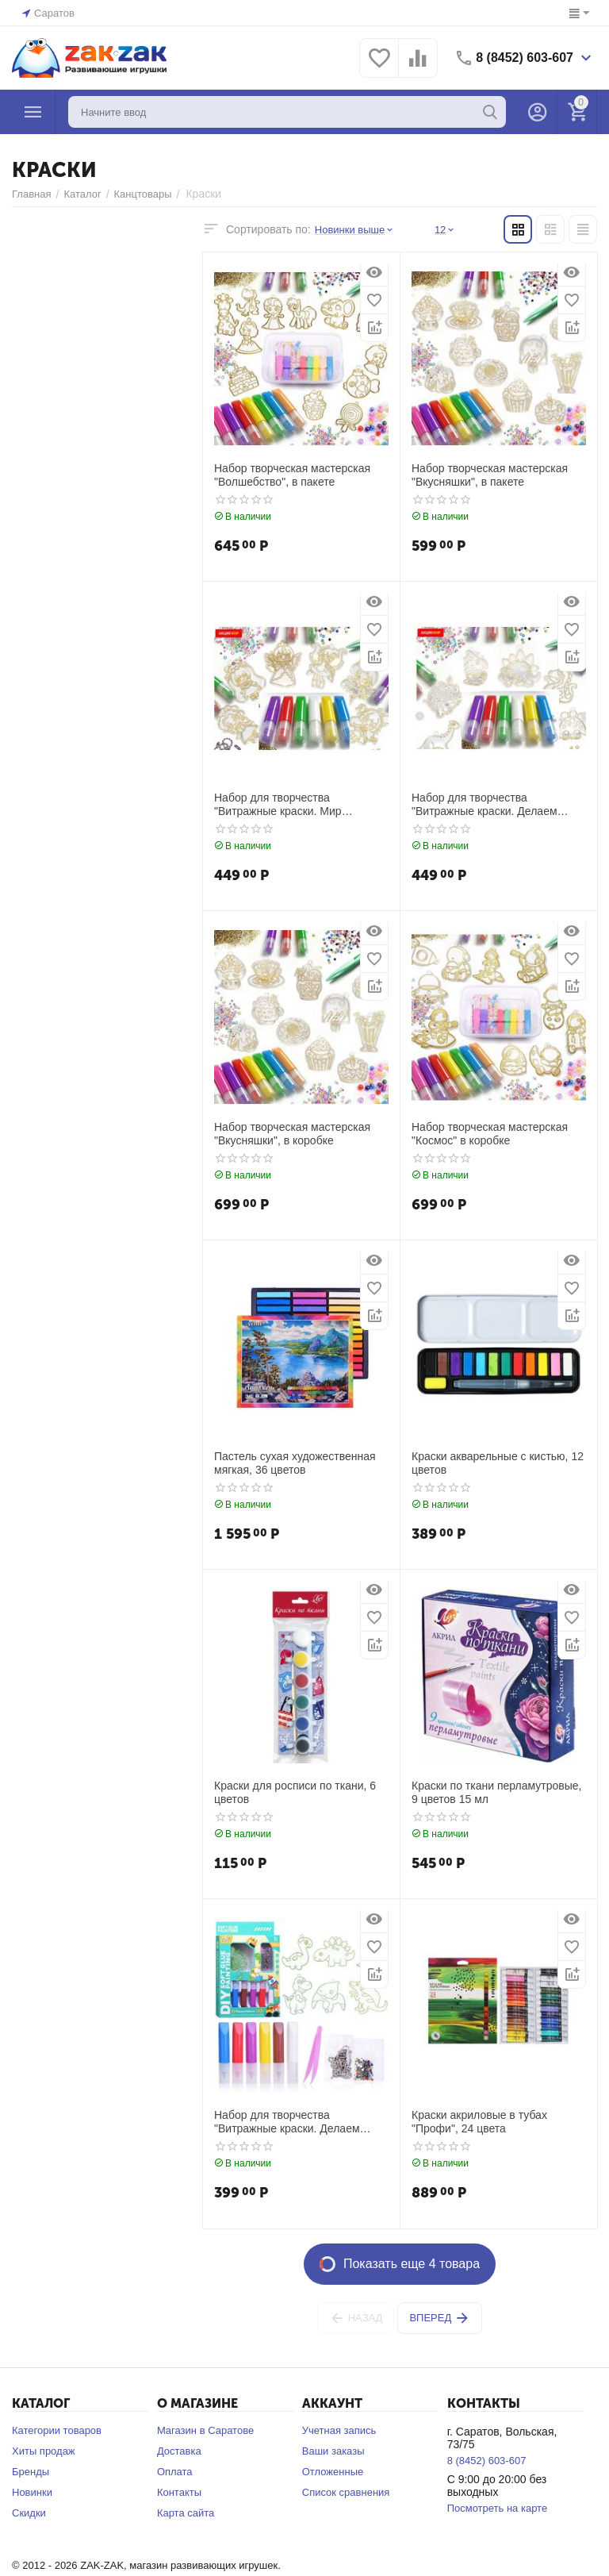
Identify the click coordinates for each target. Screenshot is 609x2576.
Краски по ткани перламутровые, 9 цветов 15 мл (496, 1792)
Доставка (179, 2451)
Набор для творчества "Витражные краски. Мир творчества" (278, 804)
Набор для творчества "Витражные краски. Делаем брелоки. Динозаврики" (287, 2122)
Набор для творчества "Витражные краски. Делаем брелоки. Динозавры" (484, 804)
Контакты (179, 2492)
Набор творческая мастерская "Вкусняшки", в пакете (490, 475)
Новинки (32, 2492)
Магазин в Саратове (205, 2430)
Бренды (30, 2472)
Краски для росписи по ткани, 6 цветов (295, 1792)
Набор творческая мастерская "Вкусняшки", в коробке (292, 1134)
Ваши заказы (333, 2451)
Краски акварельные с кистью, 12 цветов (498, 1463)
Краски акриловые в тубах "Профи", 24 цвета (479, 2122)
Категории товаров (57, 2430)
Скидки (29, 2513)
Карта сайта (185, 2513)
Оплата (175, 2472)
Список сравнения (346, 2492)
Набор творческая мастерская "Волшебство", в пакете (292, 475)
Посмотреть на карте (497, 2508)
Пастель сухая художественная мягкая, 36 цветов (295, 1463)
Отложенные (332, 2472)
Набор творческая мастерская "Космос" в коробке (490, 1134)
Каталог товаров (33, 112)
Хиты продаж (43, 2451)
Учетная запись (339, 2430)
